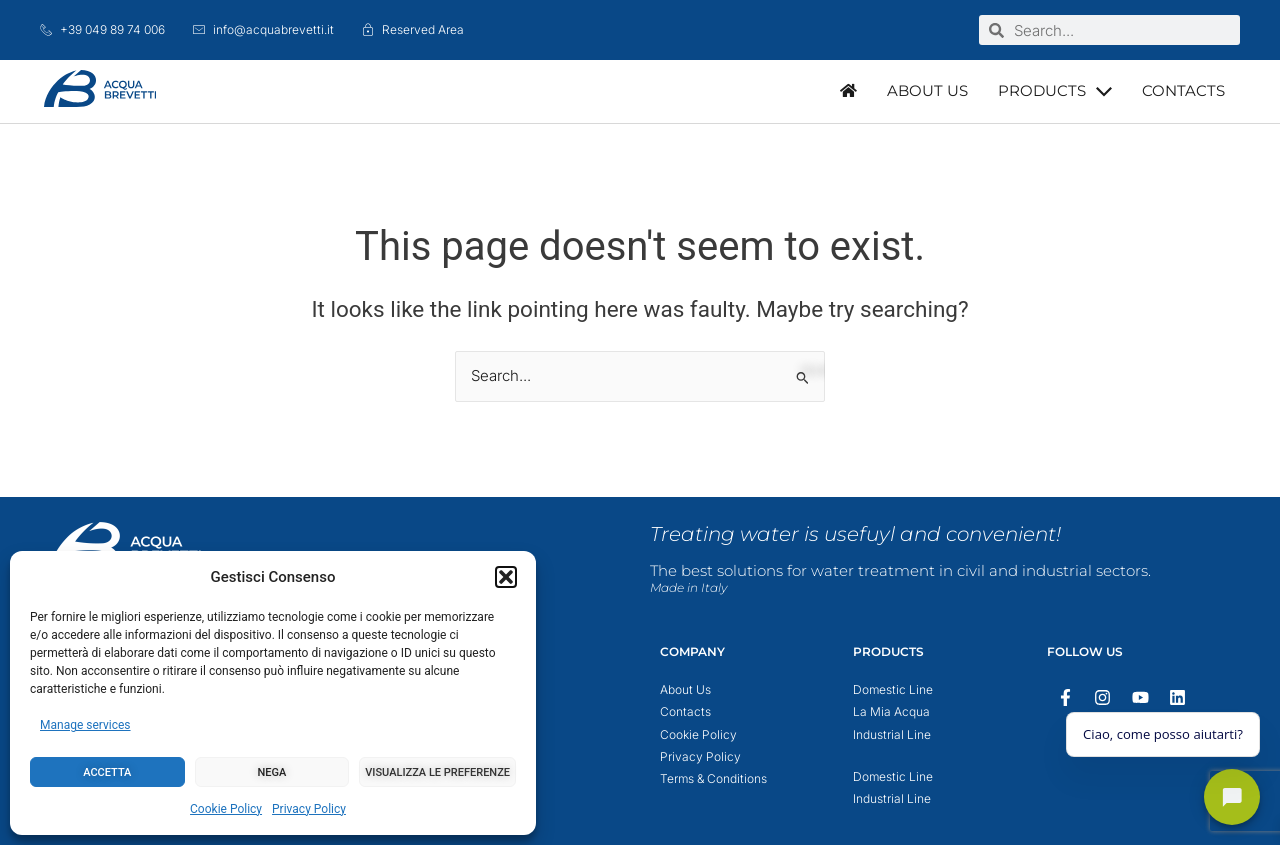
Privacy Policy (309, 809)
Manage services (85, 725)
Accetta (107, 772)
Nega (272, 772)
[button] (506, 577)
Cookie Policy (226, 809)
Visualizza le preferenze (437, 772)
